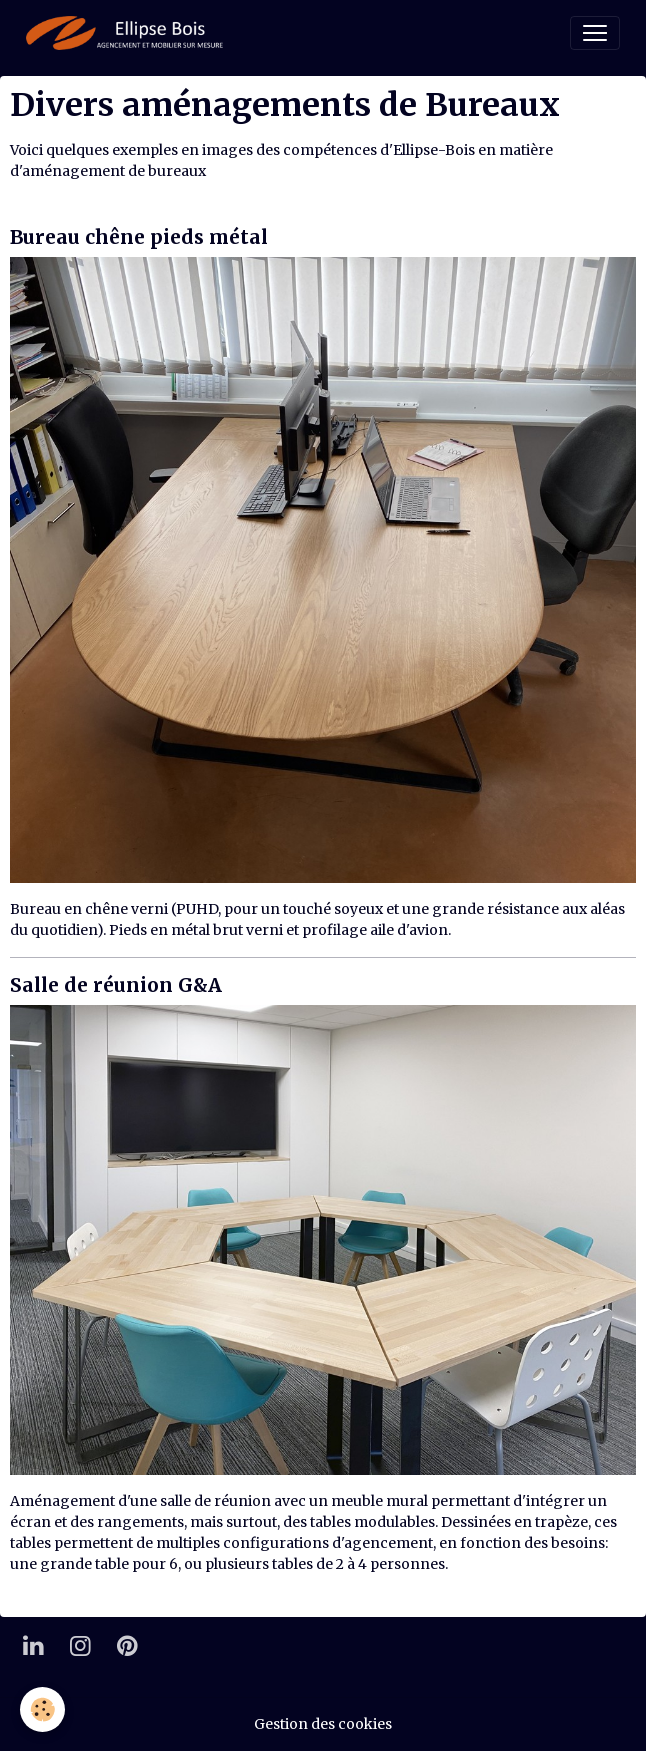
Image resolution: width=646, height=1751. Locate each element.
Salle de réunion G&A (116, 985)
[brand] (128, 33)
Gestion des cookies (323, 1724)
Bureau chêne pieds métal (139, 237)
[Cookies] (42, 1709)
